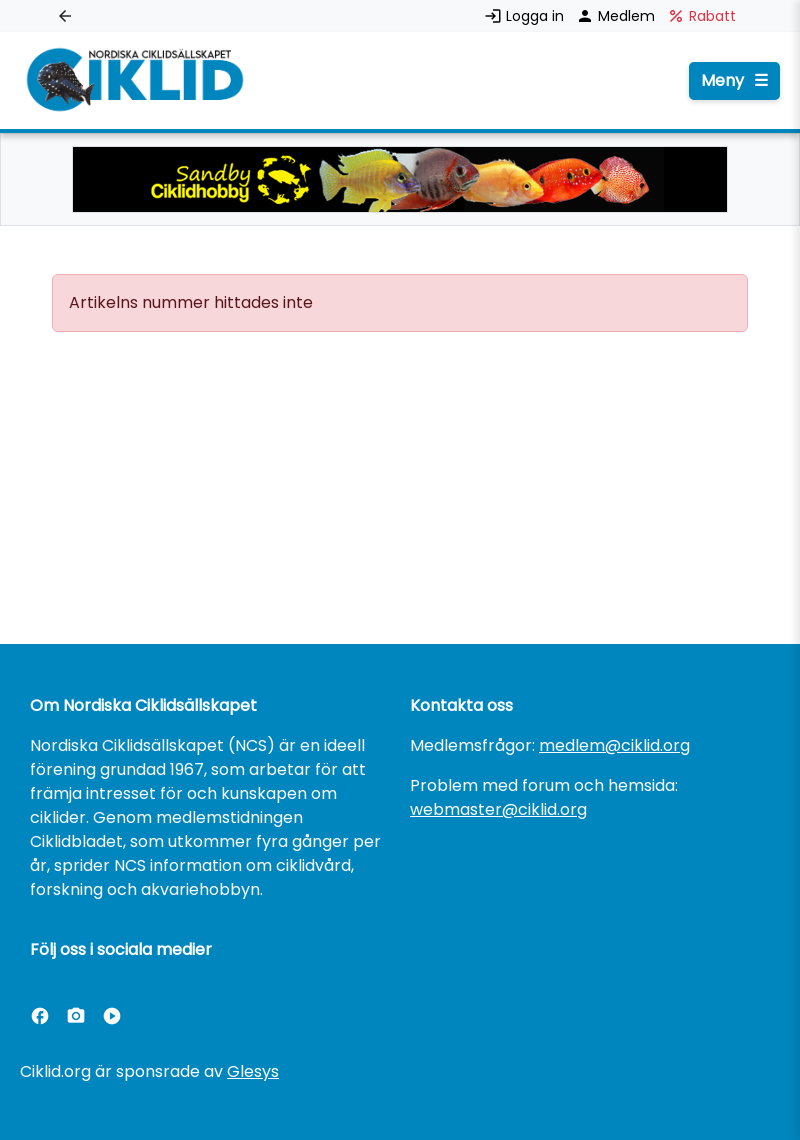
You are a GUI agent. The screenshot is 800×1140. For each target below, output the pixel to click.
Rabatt (701, 16)
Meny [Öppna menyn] (734, 81)
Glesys (253, 1071)
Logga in (526, 16)
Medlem (617, 16)
